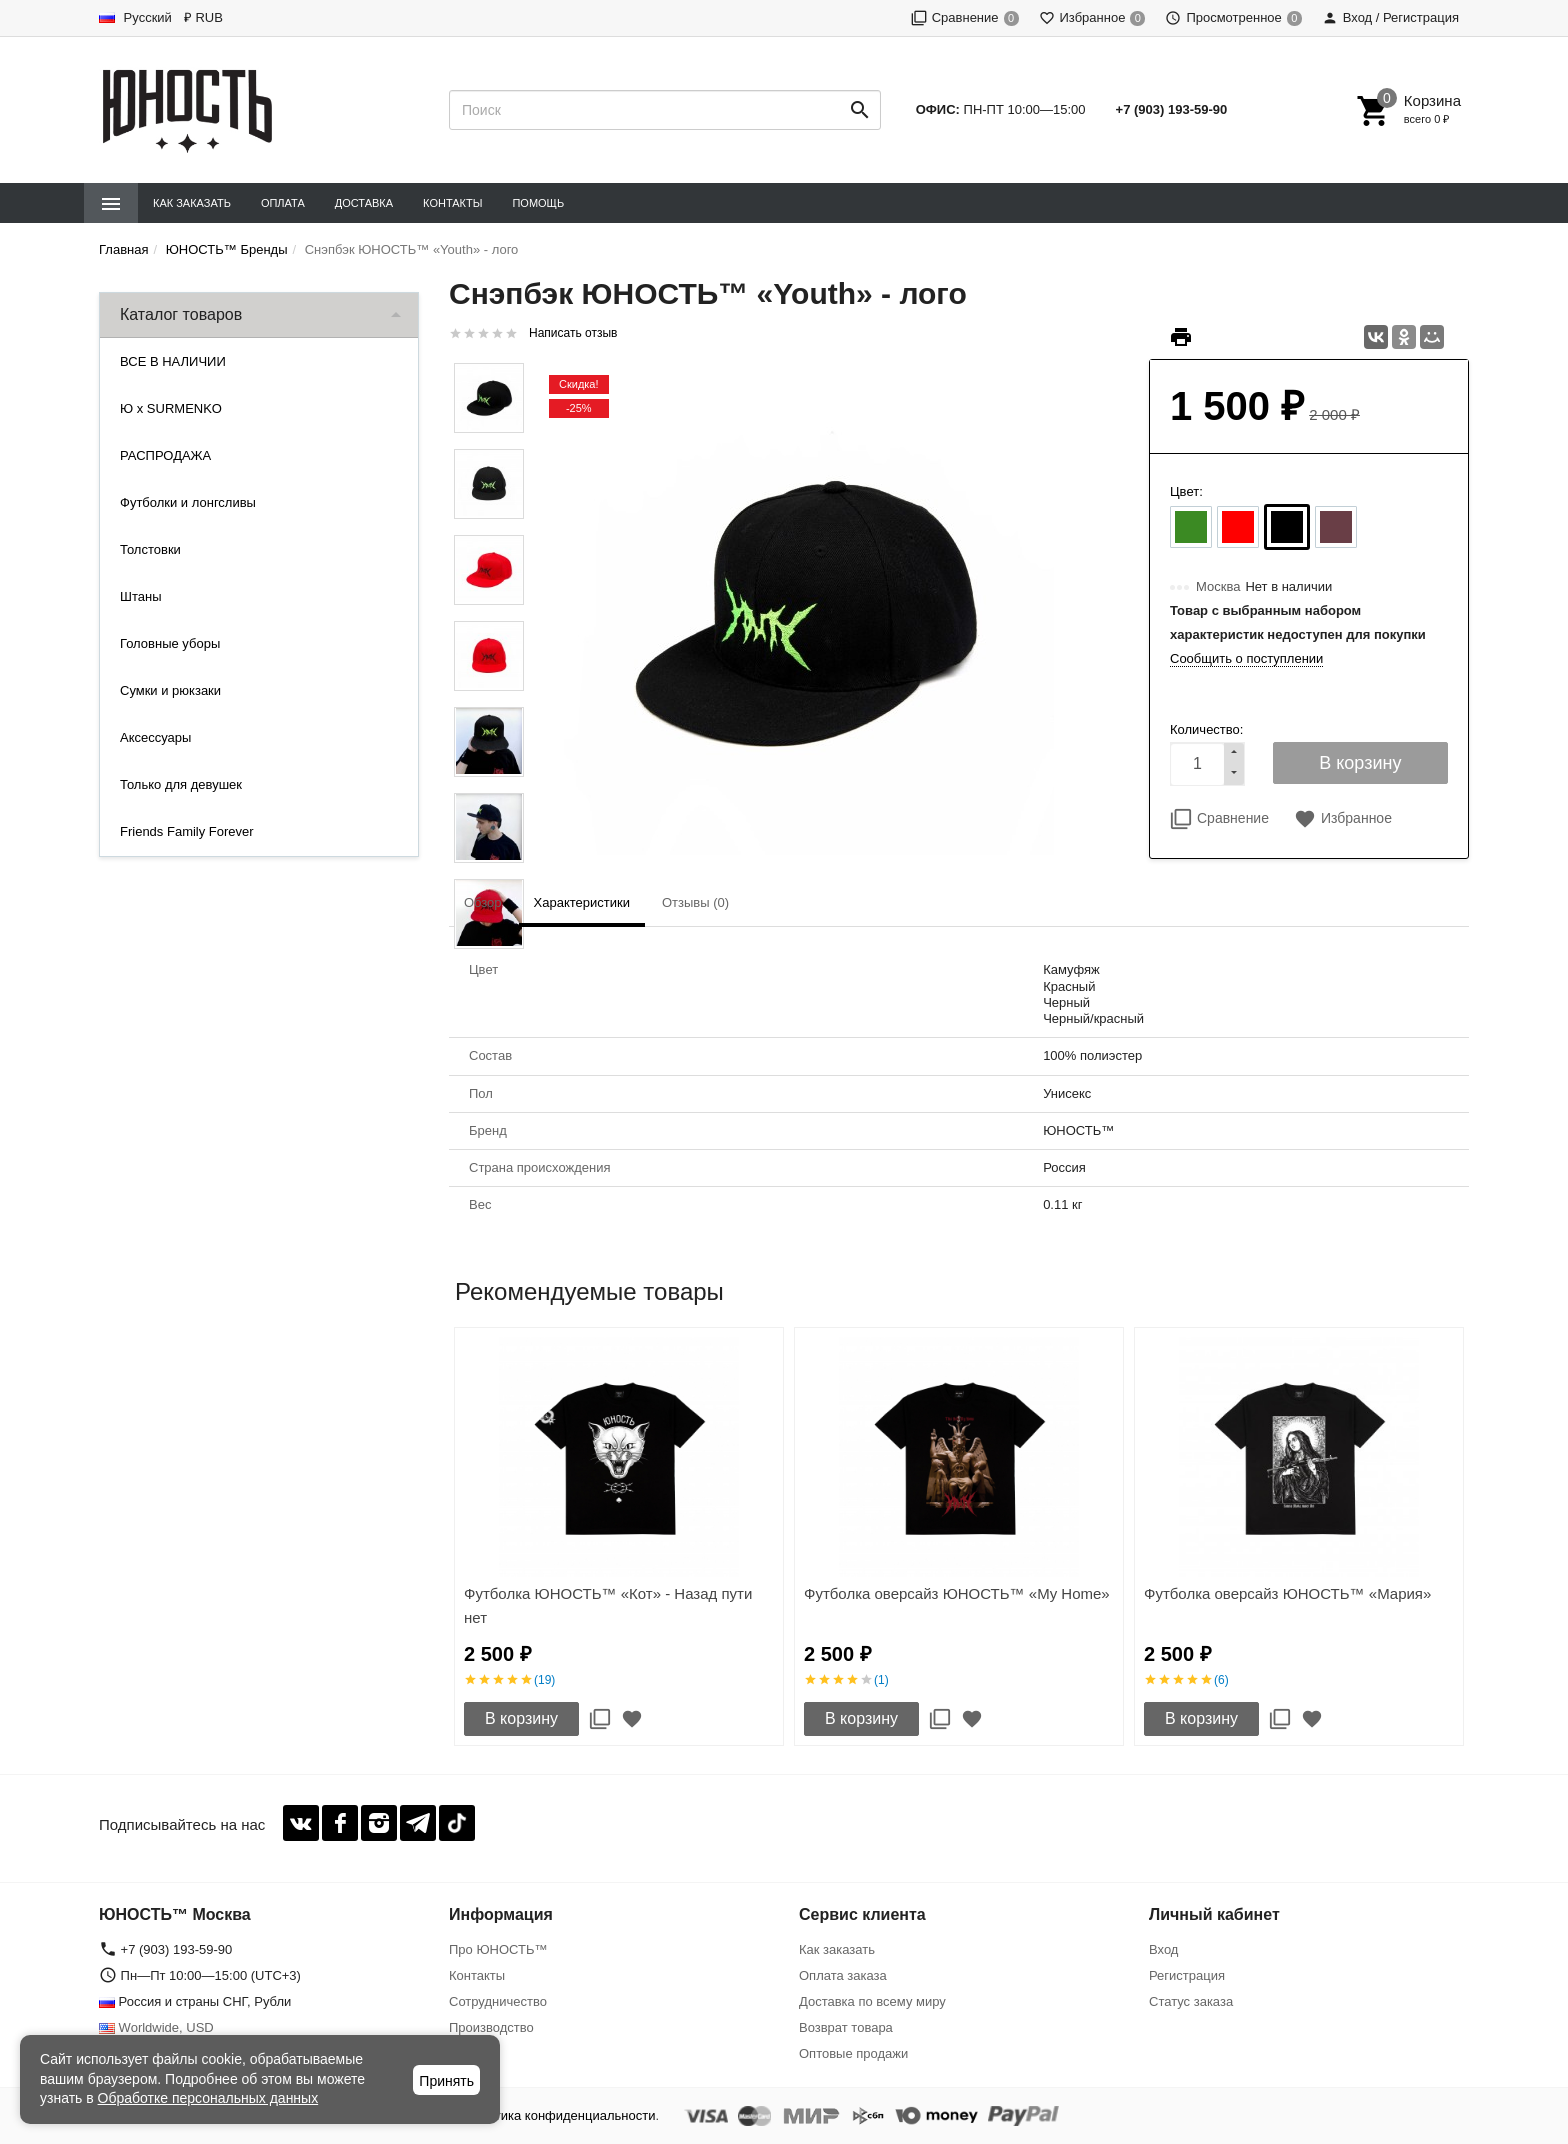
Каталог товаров (181, 314)
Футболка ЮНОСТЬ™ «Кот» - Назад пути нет (608, 1605)
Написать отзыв (573, 333)
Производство (491, 2027)
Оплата (283, 203)
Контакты (452, 203)
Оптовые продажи (853, 2053)
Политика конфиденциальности (560, 2115)
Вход (1163, 1949)
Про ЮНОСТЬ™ (498, 1949)
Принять (446, 2081)
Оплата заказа (843, 1975)
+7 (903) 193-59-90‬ (1172, 109)
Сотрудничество (498, 2001)
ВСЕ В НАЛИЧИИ (173, 361)
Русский (135, 17)
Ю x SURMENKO (171, 408)
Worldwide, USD (156, 2027)
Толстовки (150, 549)
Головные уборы (170, 643)
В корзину (521, 1718)
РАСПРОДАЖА (165, 455)
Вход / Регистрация (1390, 17)
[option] (619, 1536)
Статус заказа (1191, 2001)
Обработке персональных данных (208, 2098)
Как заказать (192, 203)
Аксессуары (155, 737)
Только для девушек (181, 784)
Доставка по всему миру (872, 2001)
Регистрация (1187, 1975)
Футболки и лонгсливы (188, 502)
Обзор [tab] (483, 902)
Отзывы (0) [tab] (695, 902)
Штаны (140, 596)
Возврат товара (846, 2027)
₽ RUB (203, 17)
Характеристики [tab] (582, 902)
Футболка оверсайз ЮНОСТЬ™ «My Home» (957, 1593)
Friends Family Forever (187, 831)
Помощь (538, 203)
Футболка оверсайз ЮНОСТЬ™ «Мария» (1287, 1593)
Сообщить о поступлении (1246, 658)
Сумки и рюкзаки (170, 690)
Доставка (364, 203)
